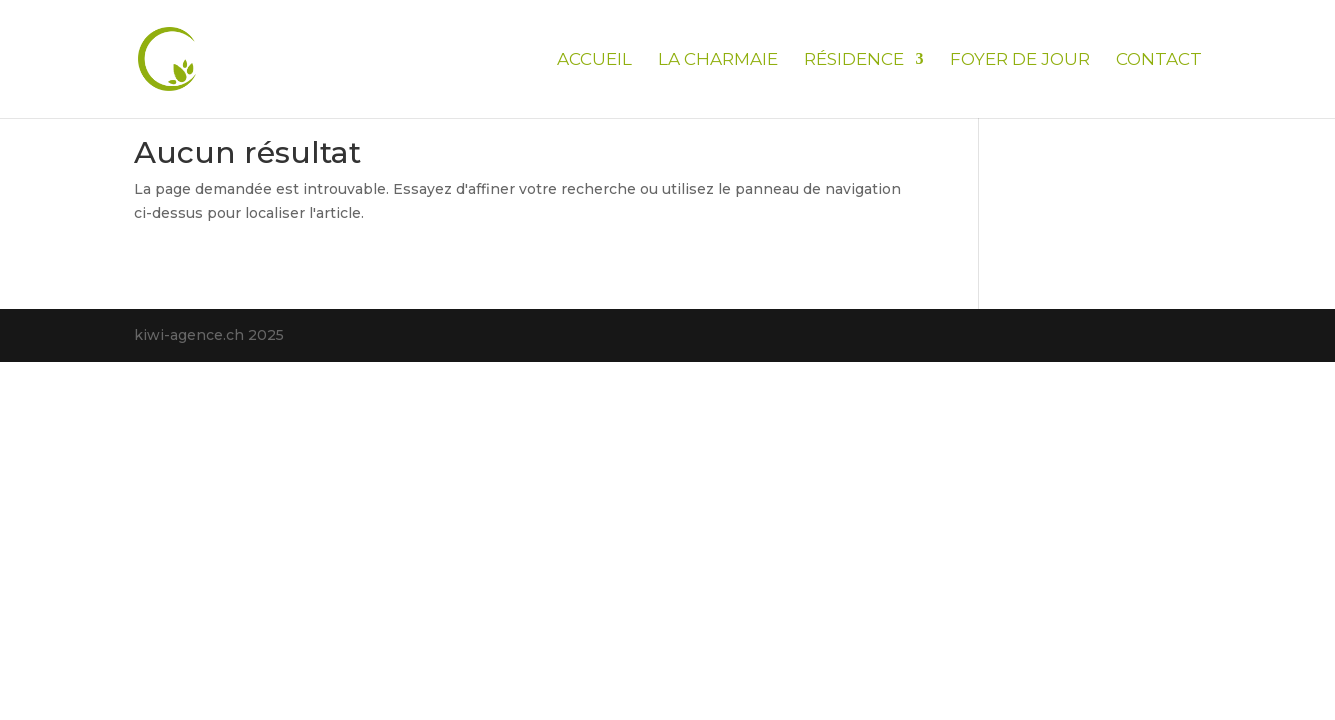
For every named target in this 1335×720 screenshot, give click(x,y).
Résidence (854, 60)
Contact (1159, 60)
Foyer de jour (1020, 60)
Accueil (594, 60)
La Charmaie (718, 60)
